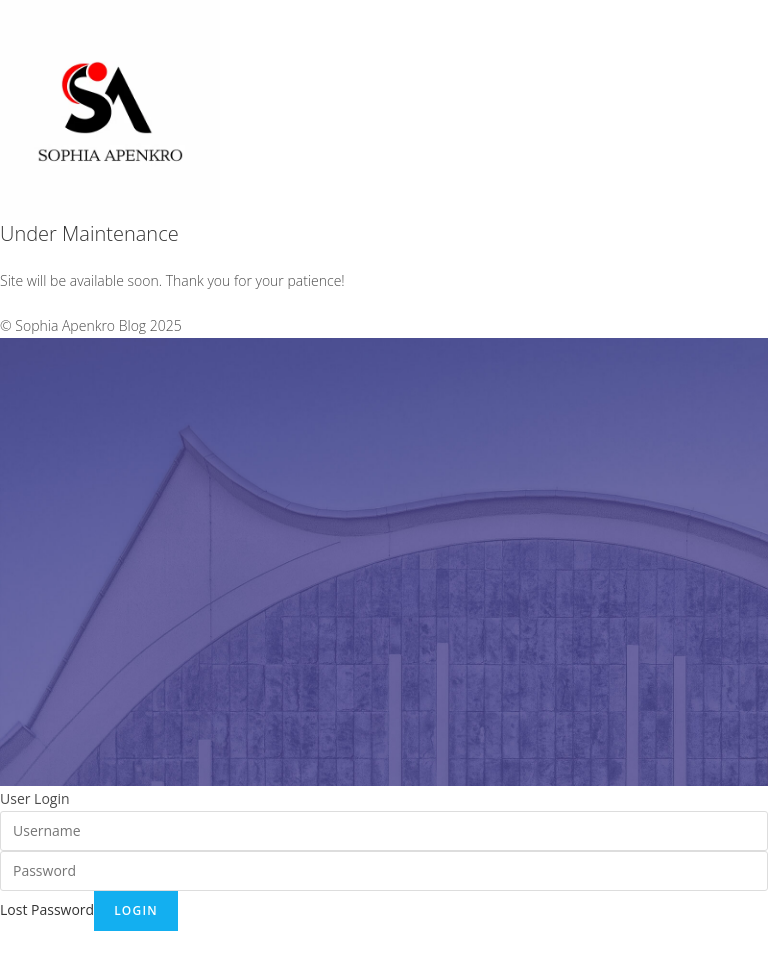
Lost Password (47, 909)
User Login (35, 798)
